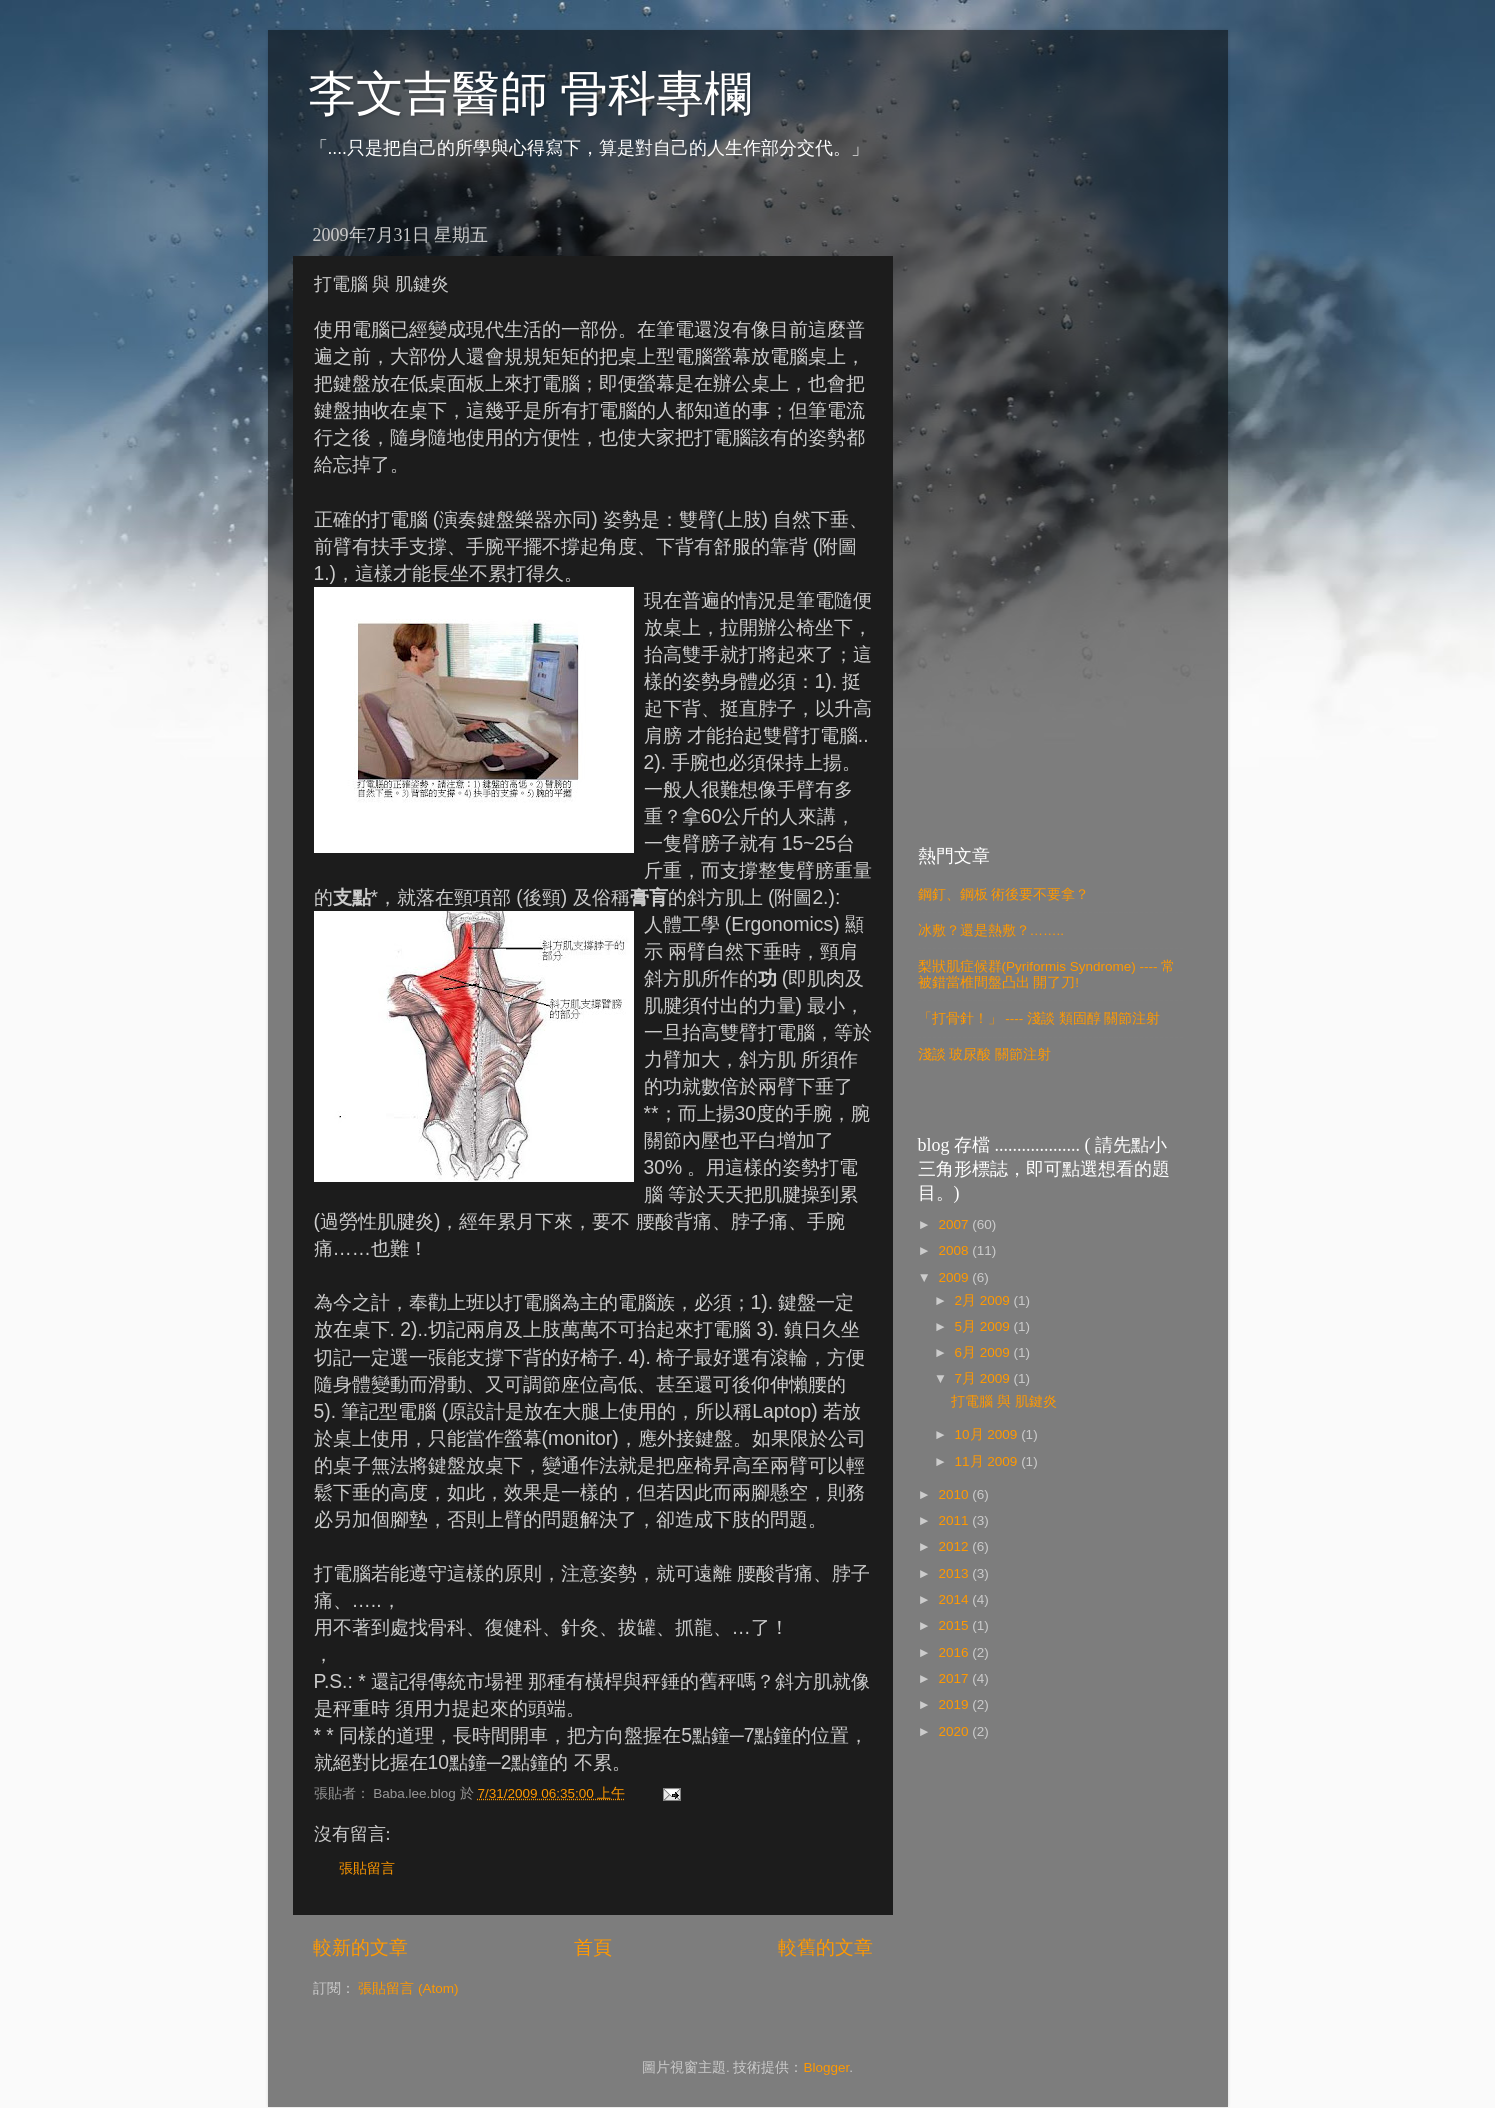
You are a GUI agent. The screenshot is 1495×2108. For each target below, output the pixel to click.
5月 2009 (984, 1326)
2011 (955, 1520)
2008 (955, 1250)
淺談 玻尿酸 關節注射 (985, 1054)
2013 (955, 1573)
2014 (955, 1599)
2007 (955, 1224)
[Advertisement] (1050, 514)
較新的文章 (360, 1947)
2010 (955, 1494)
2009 (955, 1277)
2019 (955, 1704)
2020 (955, 1731)
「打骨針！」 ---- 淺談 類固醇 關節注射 (1039, 1018)
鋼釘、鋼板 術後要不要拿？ (1004, 894)
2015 (955, 1625)
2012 (955, 1546)
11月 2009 (988, 1461)
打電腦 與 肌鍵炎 (1004, 1401)
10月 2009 (988, 1434)
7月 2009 (984, 1378)
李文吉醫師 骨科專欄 (530, 93)
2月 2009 (984, 1300)
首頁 (593, 1947)
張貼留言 (367, 1868)
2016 (955, 1652)
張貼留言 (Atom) (408, 1988)
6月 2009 (984, 1352)
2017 (955, 1678)
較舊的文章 (825, 1947)
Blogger (826, 2067)
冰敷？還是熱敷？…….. (991, 930)
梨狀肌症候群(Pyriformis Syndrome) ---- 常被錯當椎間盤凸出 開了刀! (1047, 974)
